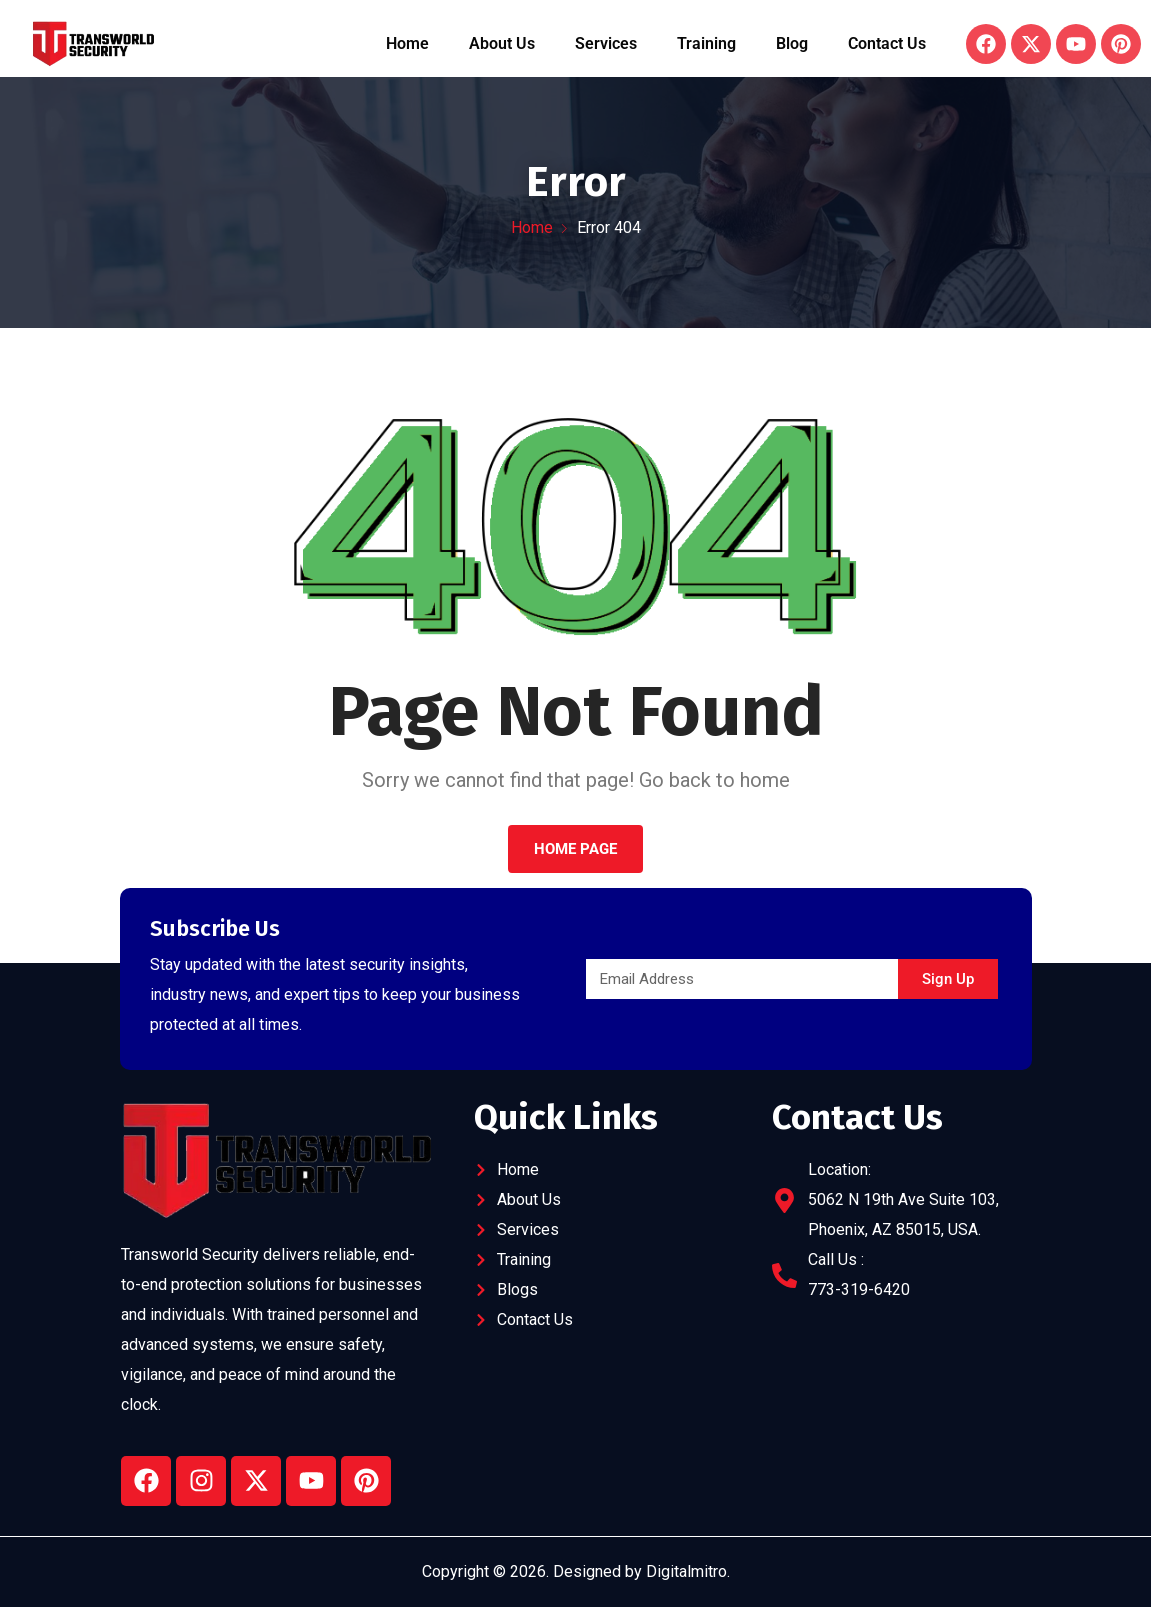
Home (407, 43)
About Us (502, 43)
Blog (792, 43)
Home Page (575, 849)
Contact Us (887, 43)
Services (606, 43)
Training (706, 43)
